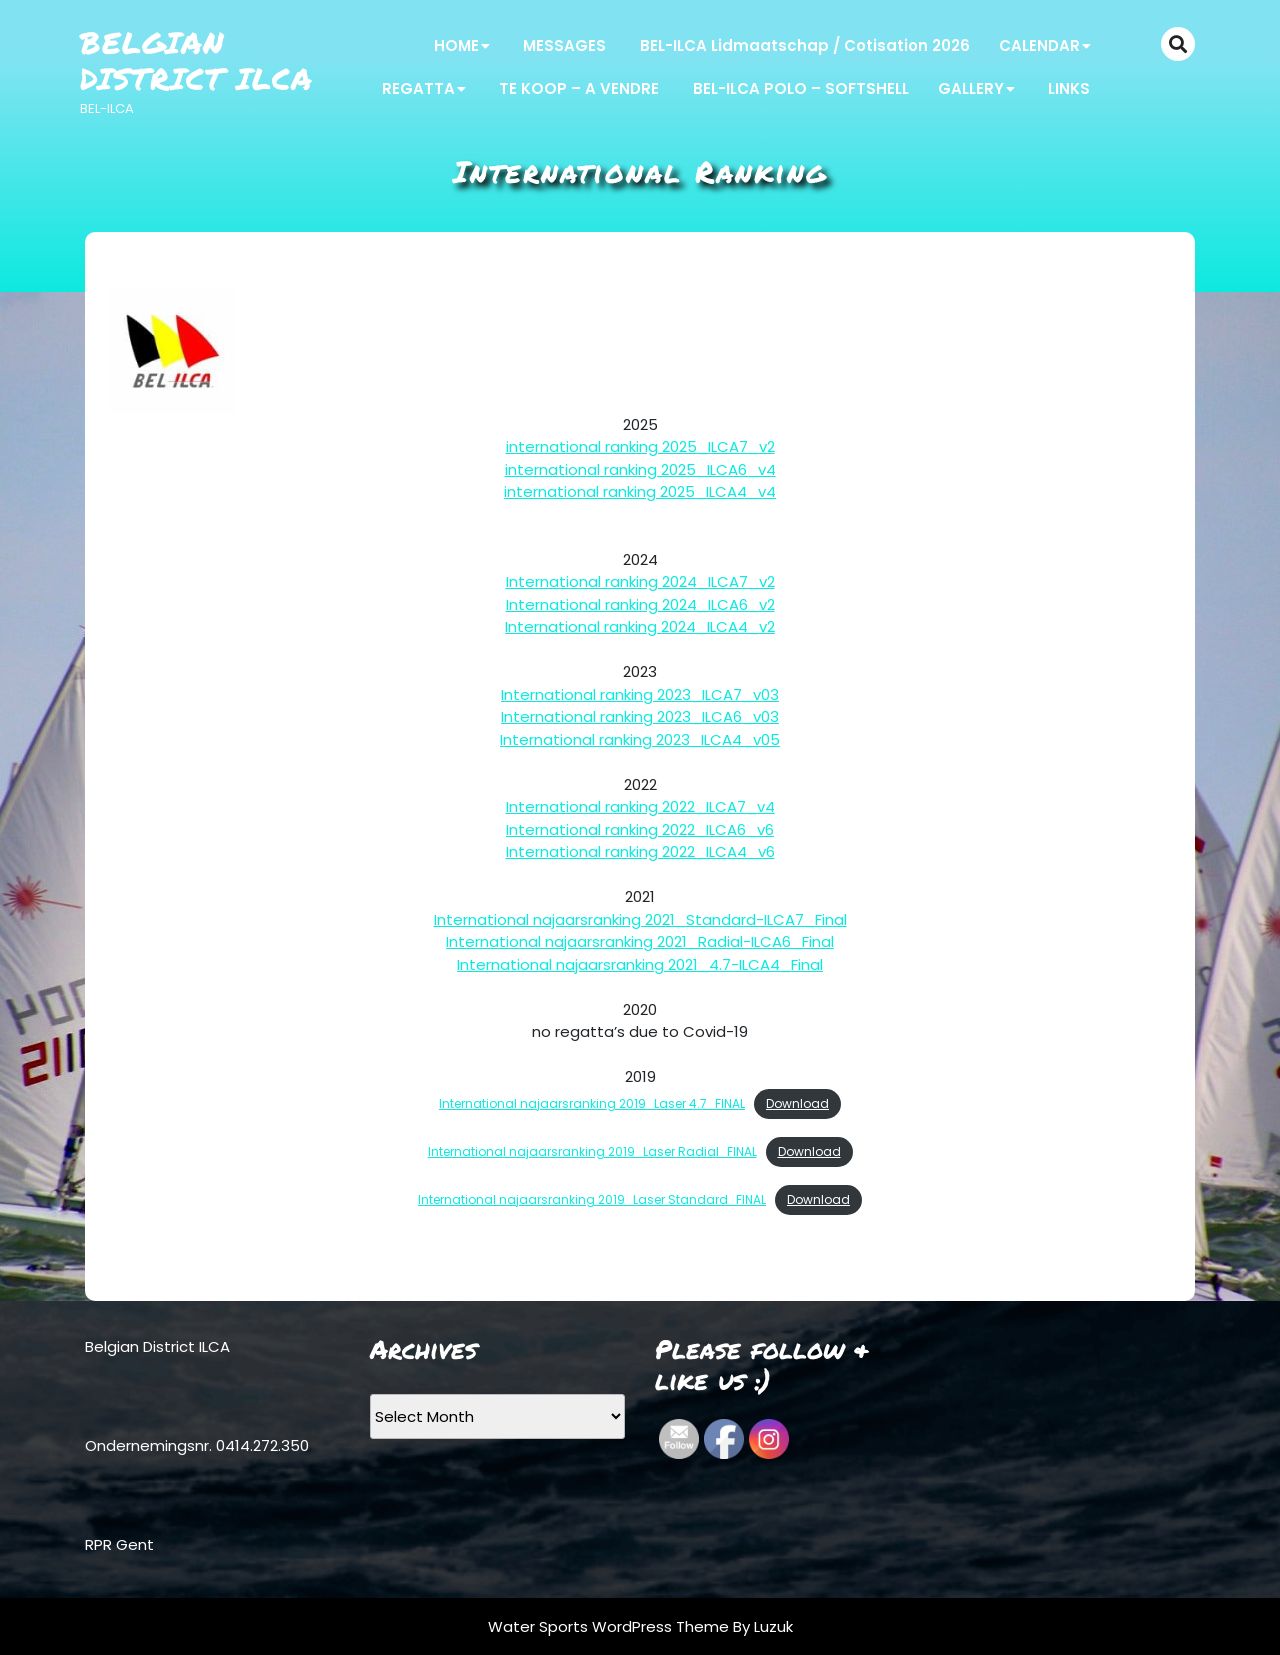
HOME (456, 45)
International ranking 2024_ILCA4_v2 (640, 626)
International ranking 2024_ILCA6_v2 (640, 604)
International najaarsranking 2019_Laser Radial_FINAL (592, 1151)
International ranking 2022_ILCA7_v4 (640, 806)
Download (797, 1103)
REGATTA (418, 88)
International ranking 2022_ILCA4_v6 (640, 851)
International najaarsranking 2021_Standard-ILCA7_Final (640, 919)
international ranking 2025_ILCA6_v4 (640, 469)
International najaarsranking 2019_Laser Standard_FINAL (592, 1199)
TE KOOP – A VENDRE (579, 88)
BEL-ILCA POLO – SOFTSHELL (801, 88)
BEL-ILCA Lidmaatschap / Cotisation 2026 (805, 45)
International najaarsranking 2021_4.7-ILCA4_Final (640, 964)
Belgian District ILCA (196, 60)
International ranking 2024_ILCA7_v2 (640, 581)
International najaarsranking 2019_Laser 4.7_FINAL (592, 1103)
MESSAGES (564, 45)
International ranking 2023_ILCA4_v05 (640, 739)
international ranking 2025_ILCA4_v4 (640, 491)
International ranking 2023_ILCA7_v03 (640, 694)
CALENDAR (1039, 45)
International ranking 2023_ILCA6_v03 (640, 716)
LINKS (1069, 88)
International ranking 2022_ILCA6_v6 (640, 829)
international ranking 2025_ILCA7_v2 (640, 446)
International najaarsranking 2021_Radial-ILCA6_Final (640, 941)
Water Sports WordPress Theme (610, 1626)
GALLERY (971, 88)
